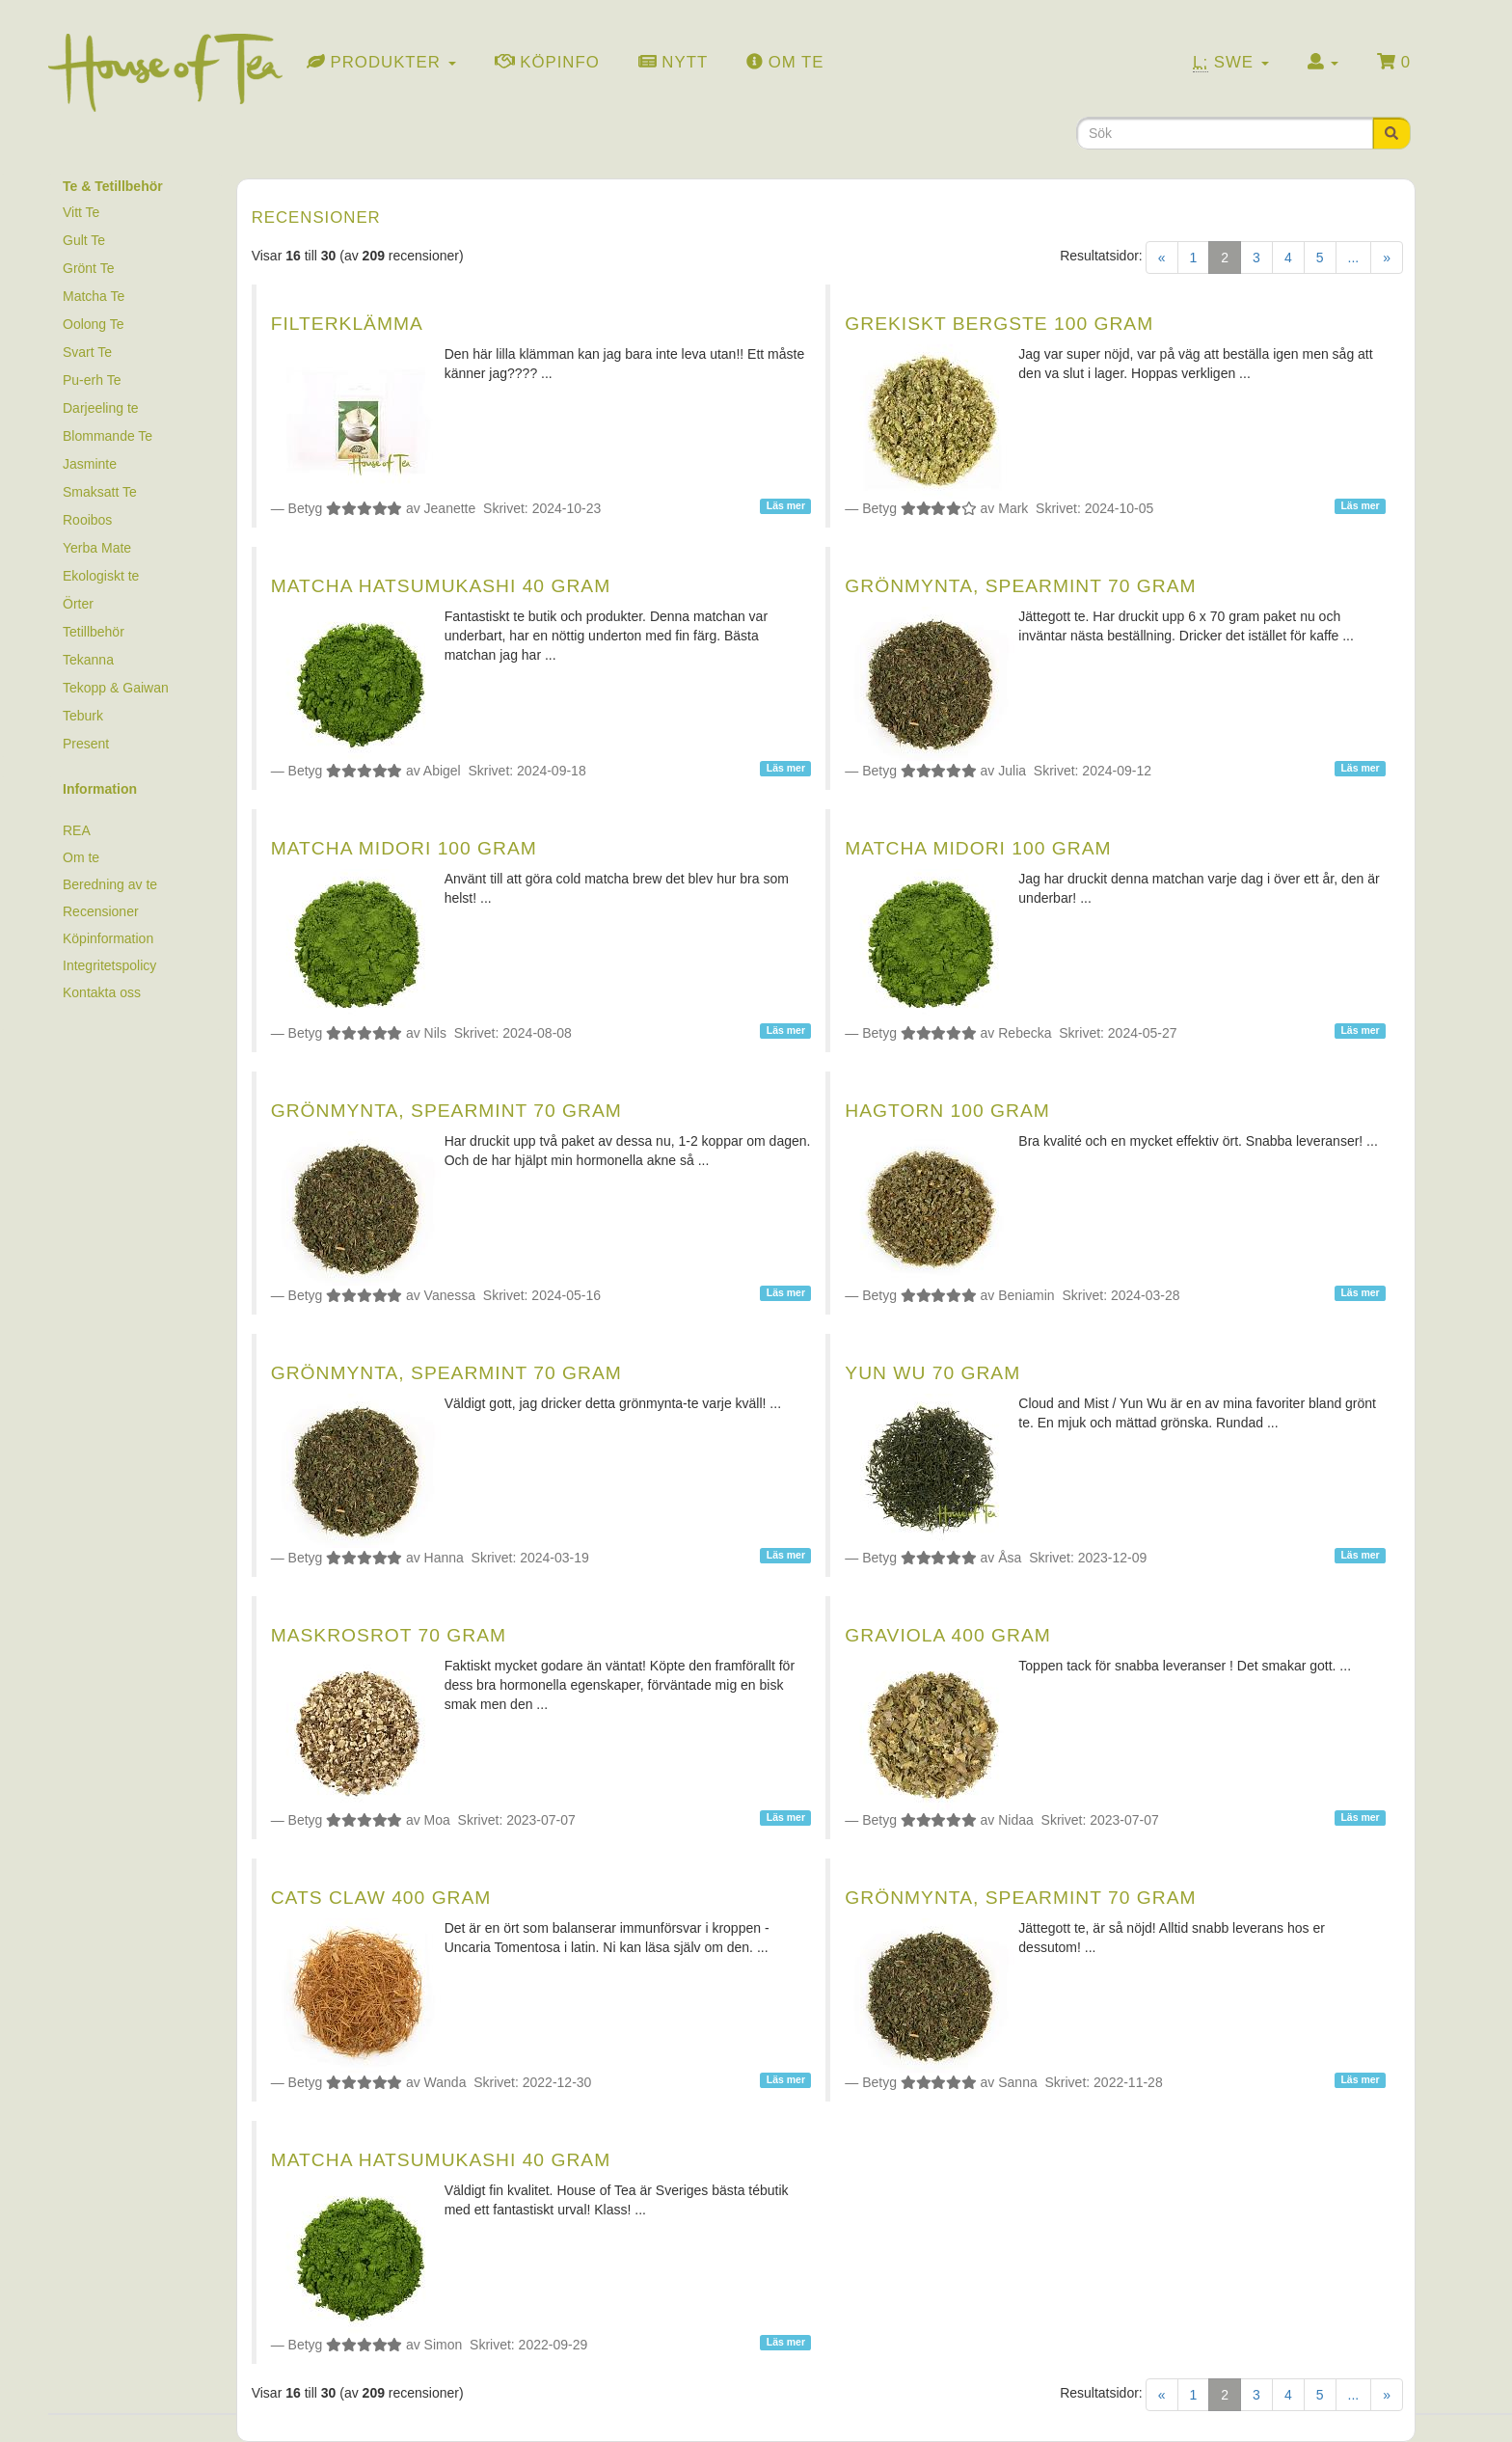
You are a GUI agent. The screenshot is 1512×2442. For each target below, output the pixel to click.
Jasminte (90, 464)
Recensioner (101, 911)
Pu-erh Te (92, 380)
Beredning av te (110, 884)
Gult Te (84, 240)
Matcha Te (93, 296)
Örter (78, 603)
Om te (81, 857)
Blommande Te (107, 436)
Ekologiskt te (101, 575)
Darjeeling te (101, 408)
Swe (1231, 62)
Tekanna (88, 659)
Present (86, 743)
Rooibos (87, 520)
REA (77, 830)
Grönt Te (88, 268)
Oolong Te (93, 324)
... (1354, 257)
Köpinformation (108, 938)
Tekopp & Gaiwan (116, 687)
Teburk (83, 715)
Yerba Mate (97, 548)
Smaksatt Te (100, 492)
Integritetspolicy (109, 965)
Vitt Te (81, 212)
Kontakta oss (102, 992)
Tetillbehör (93, 631)
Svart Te (87, 352)
